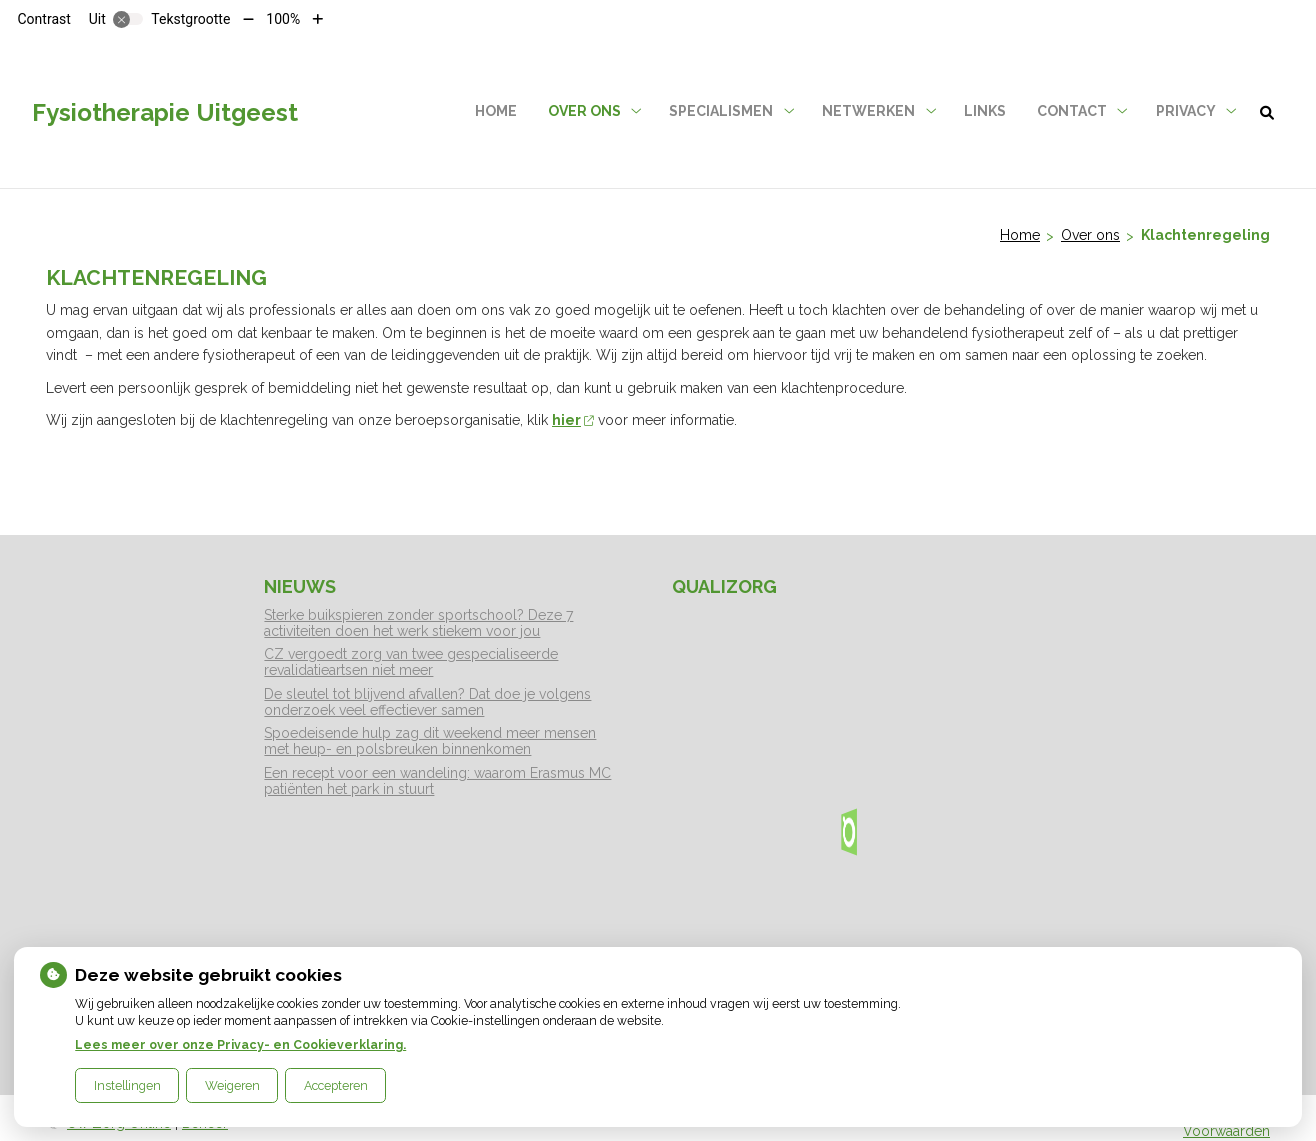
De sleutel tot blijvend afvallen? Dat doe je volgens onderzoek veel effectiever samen (427, 702)
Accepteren (336, 1085)
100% (283, 19)
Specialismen (721, 111)
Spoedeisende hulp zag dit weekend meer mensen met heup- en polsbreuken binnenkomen (430, 741)
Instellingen (127, 1085)
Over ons (584, 111)
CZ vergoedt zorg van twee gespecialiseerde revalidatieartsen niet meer (411, 662)
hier (573, 420)
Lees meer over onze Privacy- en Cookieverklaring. (240, 1044)
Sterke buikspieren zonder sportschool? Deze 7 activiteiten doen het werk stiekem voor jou (418, 623)
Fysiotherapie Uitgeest (165, 112)
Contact (1072, 111)
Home (496, 111)
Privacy (1186, 111)
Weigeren (232, 1085)
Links (985, 111)
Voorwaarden (1226, 1131)
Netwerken (868, 111)
